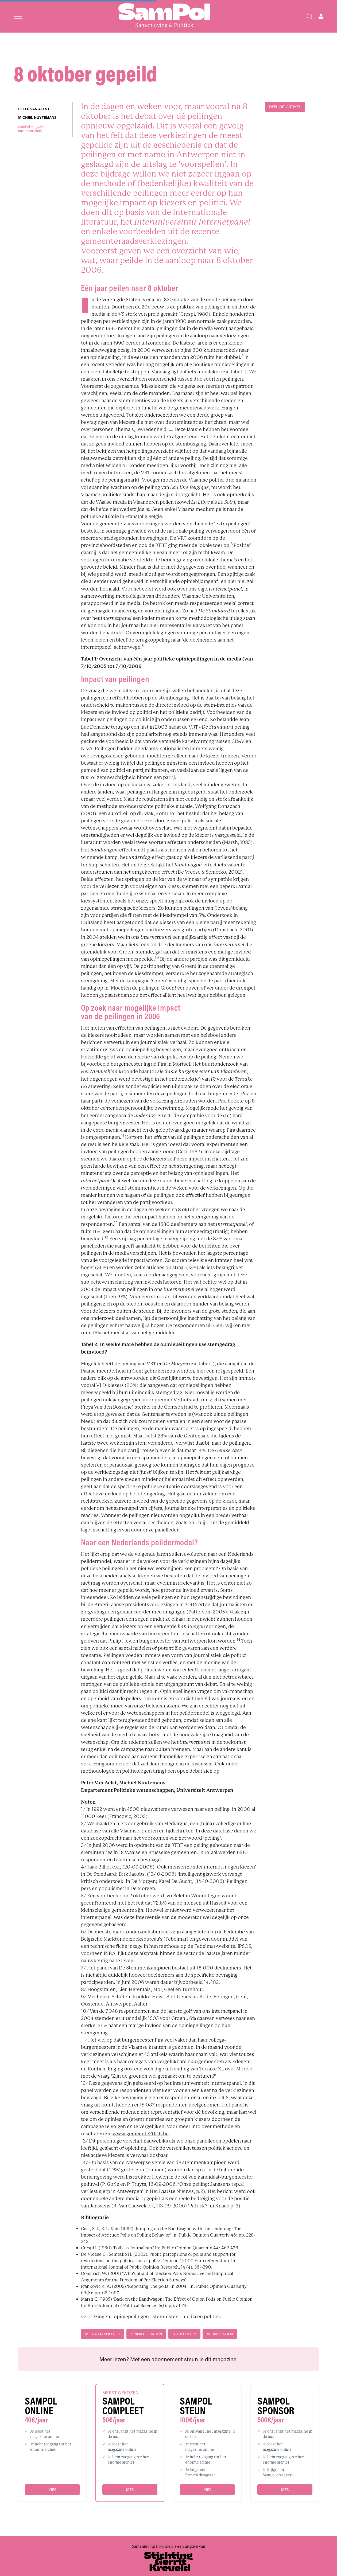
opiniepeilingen (146, 2333)
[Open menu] (18, 16)
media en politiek (102, 2333)
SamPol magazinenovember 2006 (31, 129)
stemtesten (184, 2333)
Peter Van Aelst (33, 109)
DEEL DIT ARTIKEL (285, 106)
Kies (52, 2489)
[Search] (309, 16)
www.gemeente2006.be (141, 2133)
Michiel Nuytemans (37, 117)
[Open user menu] (321, 16)
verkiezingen (220, 2333)
